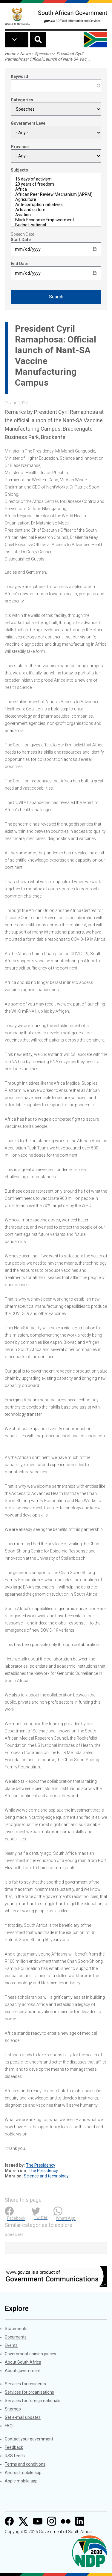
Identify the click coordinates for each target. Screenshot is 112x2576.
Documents (16, 2337)
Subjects (19, 170)
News (25, 53)
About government (23, 2370)
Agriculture (56, 199)
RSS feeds (15, 2455)
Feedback (14, 2447)
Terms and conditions (25, 2464)
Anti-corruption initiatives (56, 204)
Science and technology (46, 2176)
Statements (16, 2328)
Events (11, 2345)
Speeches (43, 53)
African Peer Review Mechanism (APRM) (56, 194)
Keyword (19, 76)
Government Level (29, 123)
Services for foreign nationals (32, 2400)
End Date (19, 263)
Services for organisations (29, 2392)
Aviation (56, 214)
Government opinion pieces (30, 2353)
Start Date (21, 239)
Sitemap (13, 2409)
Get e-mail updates (23, 2417)
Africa (56, 189)
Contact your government (29, 2439)
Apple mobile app (21, 2481)
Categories (22, 99)
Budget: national (56, 225)
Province (20, 146)
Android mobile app (23, 2472)
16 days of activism (56, 179)
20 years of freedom (56, 184)
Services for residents (25, 2383)
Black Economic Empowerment (56, 220)
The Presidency (40, 2165)
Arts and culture (56, 209)
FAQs (10, 2425)
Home (10, 53)
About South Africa (23, 2362)
